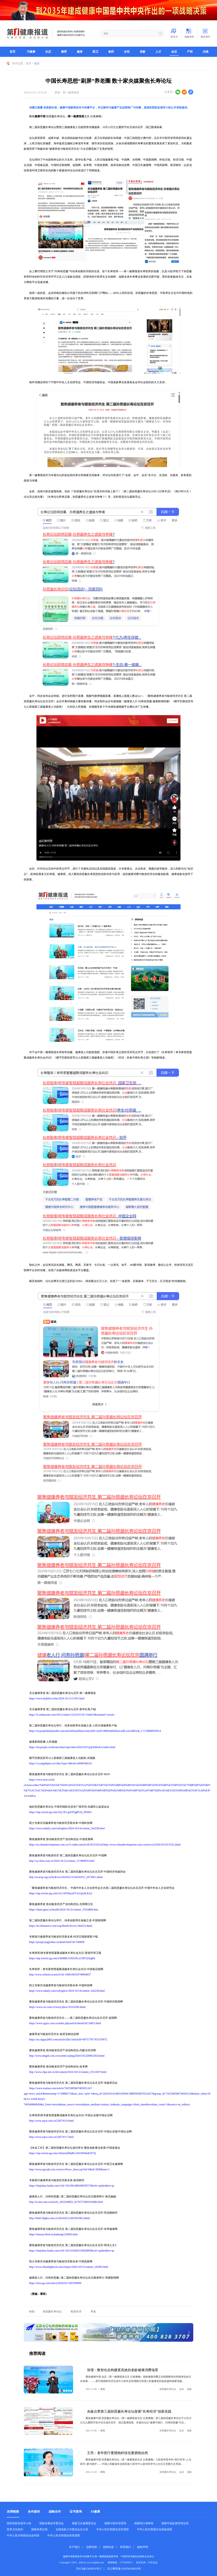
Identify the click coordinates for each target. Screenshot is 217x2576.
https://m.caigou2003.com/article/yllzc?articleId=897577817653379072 (68, 2039)
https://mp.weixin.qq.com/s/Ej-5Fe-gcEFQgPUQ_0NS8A (60, 1812)
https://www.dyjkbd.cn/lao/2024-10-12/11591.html (57, 1698)
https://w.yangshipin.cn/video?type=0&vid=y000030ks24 (60, 1763)
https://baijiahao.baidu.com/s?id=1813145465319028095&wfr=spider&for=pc (72, 2250)
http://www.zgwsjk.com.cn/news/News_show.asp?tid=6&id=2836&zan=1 (69, 2169)
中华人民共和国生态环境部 (112, 2529)
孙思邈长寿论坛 (52, 2311)
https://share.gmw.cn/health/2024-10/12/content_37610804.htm (63, 1909)
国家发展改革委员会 (51, 2523)
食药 (111, 51)
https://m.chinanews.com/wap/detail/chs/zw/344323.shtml (60, 1925)
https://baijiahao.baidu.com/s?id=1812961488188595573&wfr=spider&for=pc (72, 2185)
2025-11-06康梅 (95, 2389)
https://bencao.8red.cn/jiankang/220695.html (53, 2234)
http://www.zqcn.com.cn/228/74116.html (51, 2120)
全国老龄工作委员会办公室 (72, 2529)
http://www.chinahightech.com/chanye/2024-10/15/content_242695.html (69, 2266)
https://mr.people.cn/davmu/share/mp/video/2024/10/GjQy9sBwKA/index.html (72, 1747)
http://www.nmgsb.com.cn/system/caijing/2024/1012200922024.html (66, 2055)
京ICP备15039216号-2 (89, 2568)
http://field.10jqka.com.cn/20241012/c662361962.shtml (59, 2218)
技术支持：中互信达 (146, 2562)
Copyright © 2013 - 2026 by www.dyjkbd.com (82, 2562)
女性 (127, 51)
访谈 (206, 51)
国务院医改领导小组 (158, 107)
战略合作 (55, 2511)
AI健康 (95, 2511)
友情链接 (13, 2511)
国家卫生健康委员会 (84, 2523)
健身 (80, 51)
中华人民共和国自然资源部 (63, 2535)
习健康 (31, 51)
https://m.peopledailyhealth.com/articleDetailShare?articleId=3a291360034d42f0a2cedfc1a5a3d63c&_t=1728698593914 (95, 1730)
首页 (12, 51)
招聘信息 (108, 2547)
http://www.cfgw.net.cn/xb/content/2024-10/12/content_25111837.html (67, 2072)
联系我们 (125, 2547)
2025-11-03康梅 (95, 2472)
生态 (48, 51)
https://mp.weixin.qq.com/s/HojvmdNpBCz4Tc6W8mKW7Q (62, 2153)
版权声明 (142, 2547)
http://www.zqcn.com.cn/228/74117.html (51, 2136)
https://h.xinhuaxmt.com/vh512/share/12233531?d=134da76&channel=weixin (71, 1714)
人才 (158, 51)
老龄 (142, 51)
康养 (64, 51)
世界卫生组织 (15, 2529)
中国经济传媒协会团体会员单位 (137, 2556)
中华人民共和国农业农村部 (23, 2535)
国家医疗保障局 (143, 2523)
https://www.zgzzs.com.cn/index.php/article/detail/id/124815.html (65, 2023)
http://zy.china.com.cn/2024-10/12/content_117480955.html (61, 1860)
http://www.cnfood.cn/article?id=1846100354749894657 (60, 1974)
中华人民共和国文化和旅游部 (154, 2529)
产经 (190, 51)
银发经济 (76, 2311)
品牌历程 (91, 2547)
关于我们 (74, 2547)
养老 (93, 2311)
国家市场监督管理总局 (175, 2523)
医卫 (95, 51)
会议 (174, 51)
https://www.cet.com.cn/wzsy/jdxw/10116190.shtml (57, 2007)
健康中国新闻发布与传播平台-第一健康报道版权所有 (92, 2556)
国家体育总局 (39, 2529)
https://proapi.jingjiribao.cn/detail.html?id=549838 (56, 1942)
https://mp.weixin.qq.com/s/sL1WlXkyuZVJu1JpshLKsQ (60, 1893)
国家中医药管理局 (115, 2523)
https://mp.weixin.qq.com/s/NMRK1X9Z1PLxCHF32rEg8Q (62, 1958)
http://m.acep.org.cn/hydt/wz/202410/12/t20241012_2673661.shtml (66, 1877)
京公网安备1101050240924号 (124, 2568)
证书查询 (76, 2511)
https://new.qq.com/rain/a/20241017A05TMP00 (55, 2283)
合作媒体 (34, 2511)
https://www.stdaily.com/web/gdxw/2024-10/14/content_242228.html (67, 1828)
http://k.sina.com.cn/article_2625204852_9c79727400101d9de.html (66, 2201)
